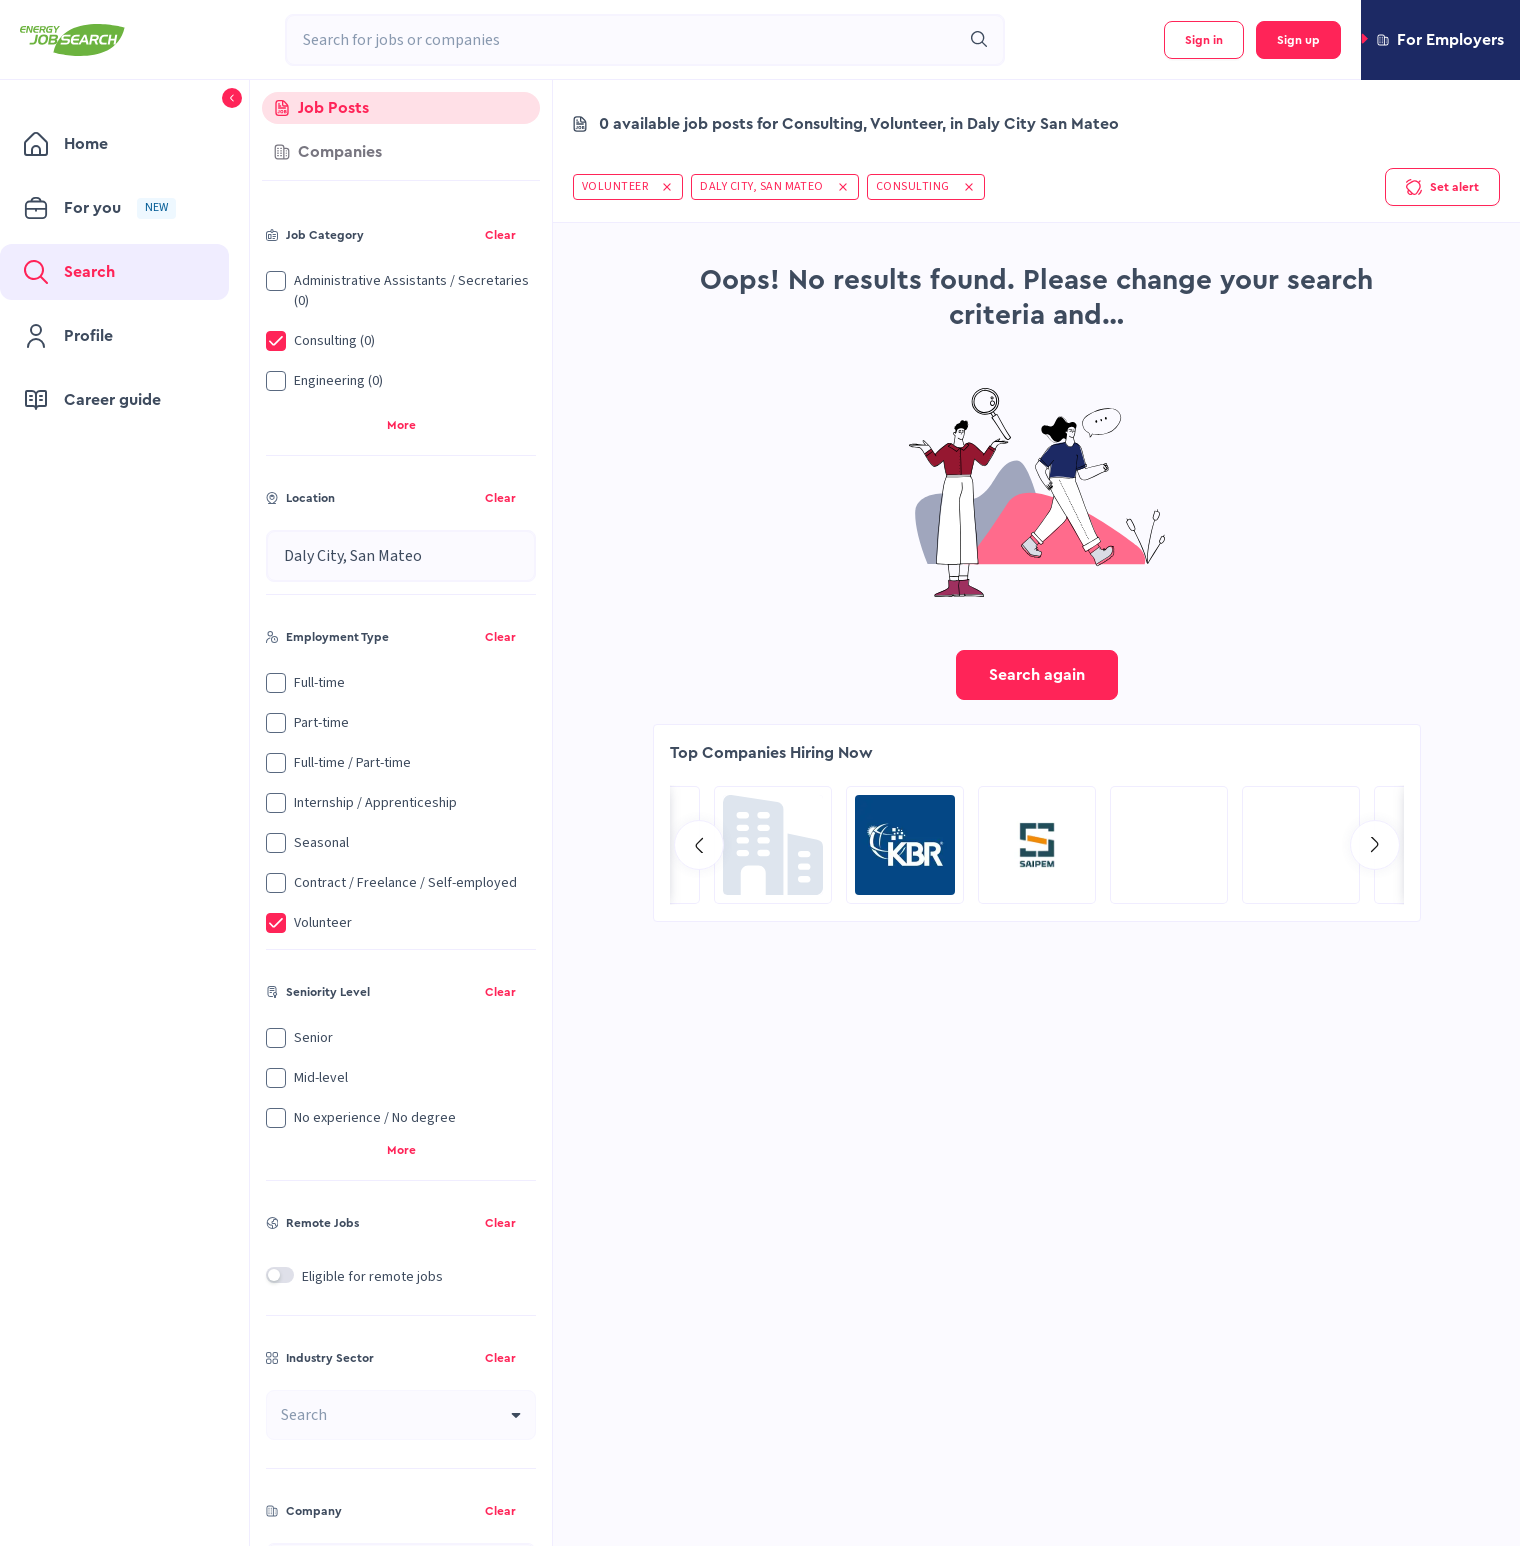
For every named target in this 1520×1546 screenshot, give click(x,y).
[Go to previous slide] (699, 845)
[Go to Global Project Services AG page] (1037, 845)
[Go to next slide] (1375, 845)
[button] (1440, 40)
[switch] (280, 1275)
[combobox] (623, 40)
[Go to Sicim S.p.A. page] (1301, 845)
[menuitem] (114, 144)
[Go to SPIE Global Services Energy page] (905, 845)
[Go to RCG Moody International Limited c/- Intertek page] (1169, 845)
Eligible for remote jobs (372, 1277)
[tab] (401, 108)
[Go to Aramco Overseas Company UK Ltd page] (773, 845)
